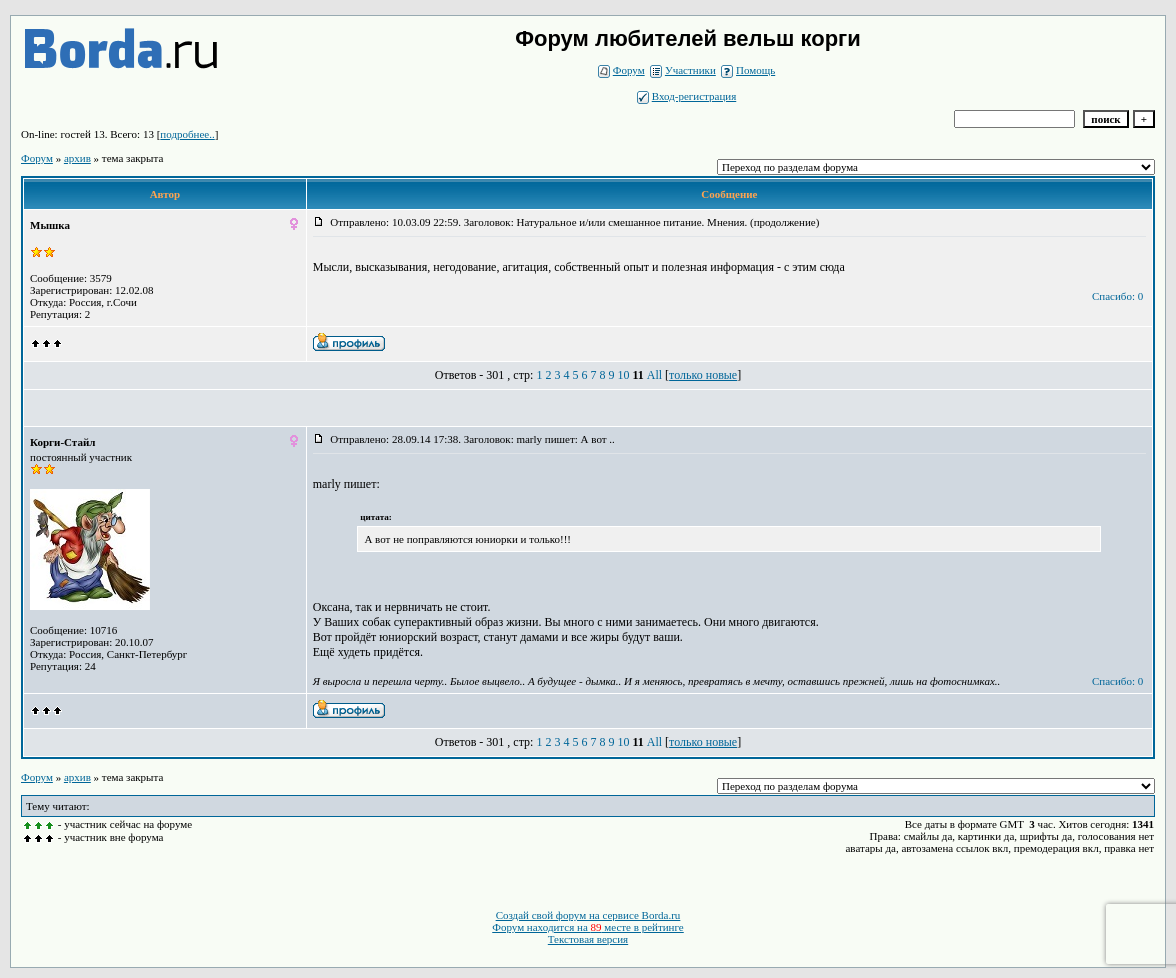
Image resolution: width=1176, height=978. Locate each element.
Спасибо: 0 (1117, 296)
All (654, 375)
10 (623, 375)
